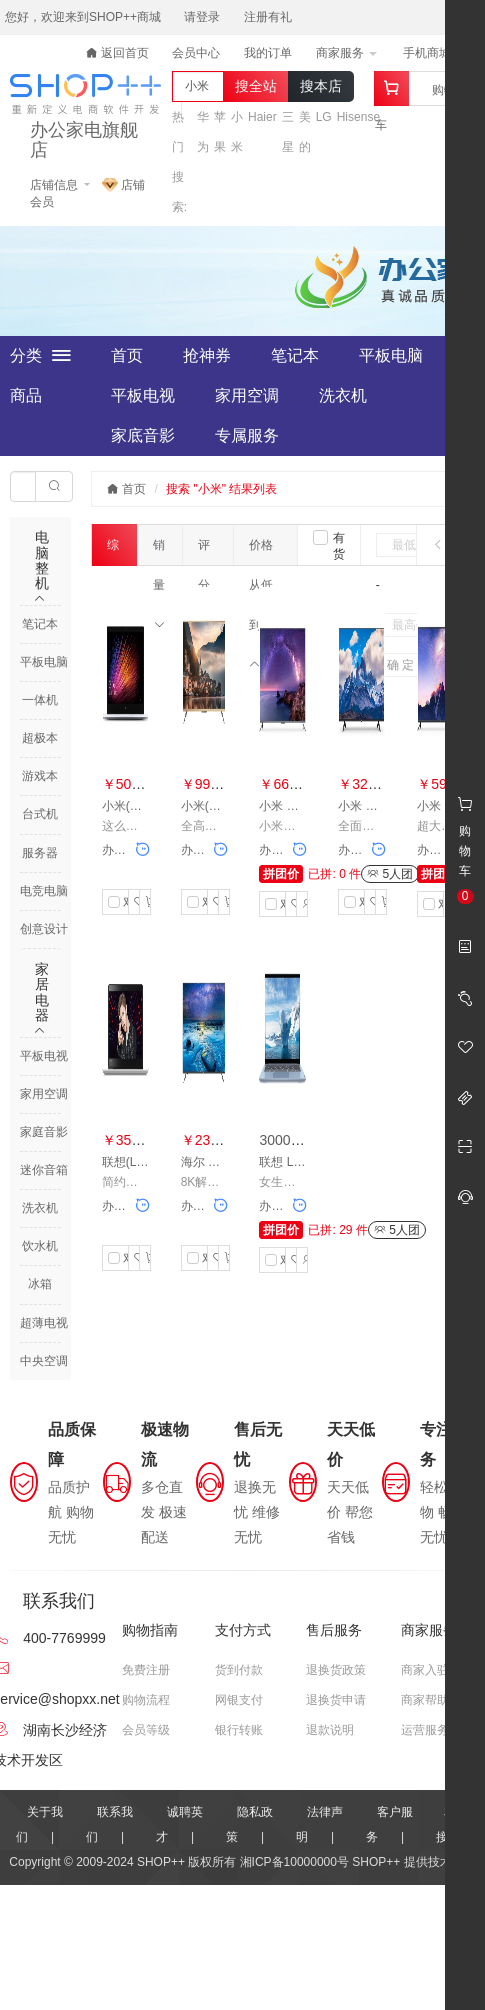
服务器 (40, 853)
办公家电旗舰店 (84, 140)
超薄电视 (44, 1323)
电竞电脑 (44, 891)
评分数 (204, 551)
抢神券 (207, 355)
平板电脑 (391, 355)
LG (324, 117)
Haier (262, 117)
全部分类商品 (40, 356)
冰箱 (40, 1284)
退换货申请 (336, 1700)
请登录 (202, 17)
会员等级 (146, 1730)
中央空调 (44, 1361)
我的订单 (268, 53)
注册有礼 (268, 17)
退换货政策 (336, 1670)
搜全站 (256, 86)
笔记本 (295, 355)
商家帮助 (425, 1700)
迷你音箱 (44, 1170)
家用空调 (247, 395)
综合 (113, 552)
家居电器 (42, 992)
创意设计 (44, 929)
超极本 (40, 738)
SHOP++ (376, 1862)
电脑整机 (42, 560)
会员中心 (196, 53)
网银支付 (239, 1700)
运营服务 (425, 1730)
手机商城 (433, 53)
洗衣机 (343, 395)
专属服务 (247, 435)
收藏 (137, 902)
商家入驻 (425, 1670)
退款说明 (330, 1730)
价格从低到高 (261, 551)
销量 (159, 551)
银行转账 (239, 1730)
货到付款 (239, 1670)
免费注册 (146, 1670)
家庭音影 (44, 1132)
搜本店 (321, 86)
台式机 (40, 814)
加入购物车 (148, 902)
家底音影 (143, 435)
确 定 (400, 665)
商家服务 (346, 53)
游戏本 (40, 776)
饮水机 (40, 1246)
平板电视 (143, 395)
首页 (127, 355)
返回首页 (117, 53)
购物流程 (146, 1700)
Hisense (358, 117)
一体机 (40, 700)
